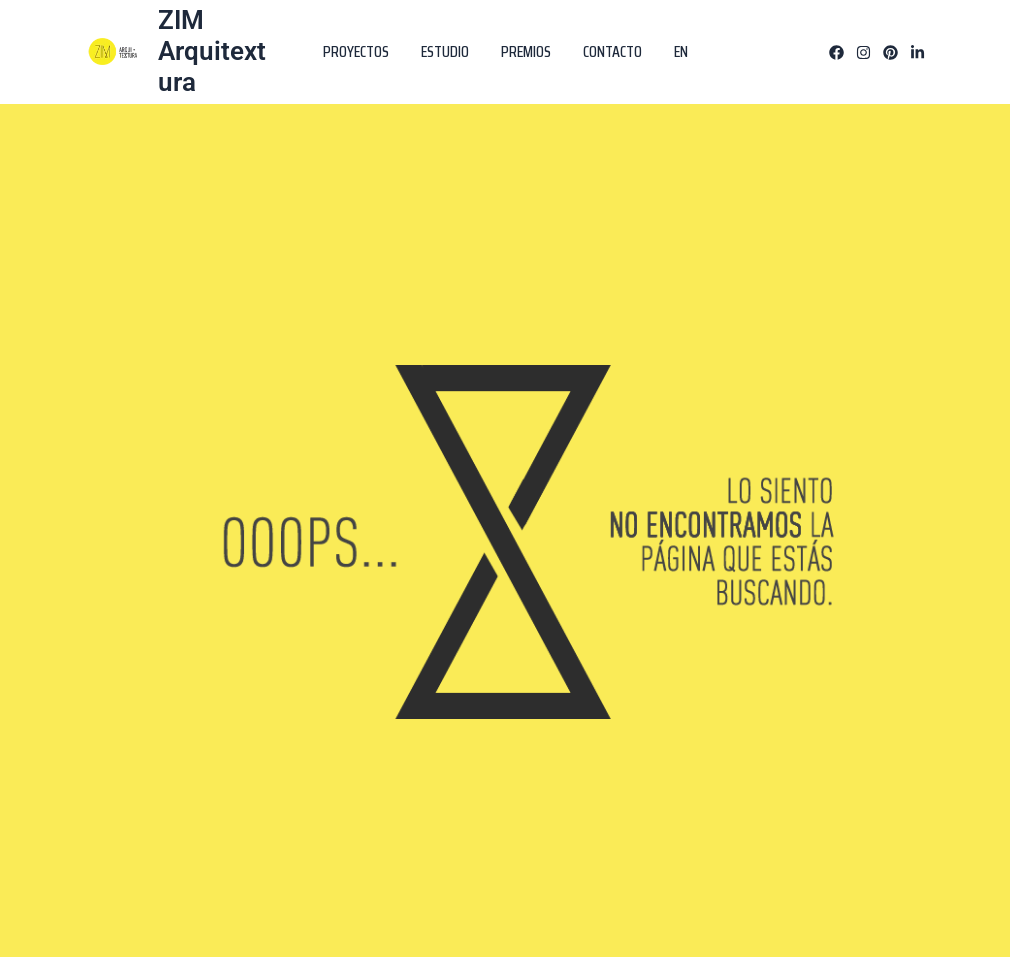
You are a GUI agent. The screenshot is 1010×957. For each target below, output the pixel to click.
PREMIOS (526, 51)
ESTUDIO (445, 51)
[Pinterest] (890, 52)
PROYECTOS (356, 51)
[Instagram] (863, 52)
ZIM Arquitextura (212, 51)
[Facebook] (836, 52)
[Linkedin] (917, 52)
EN (681, 51)
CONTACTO (612, 51)
